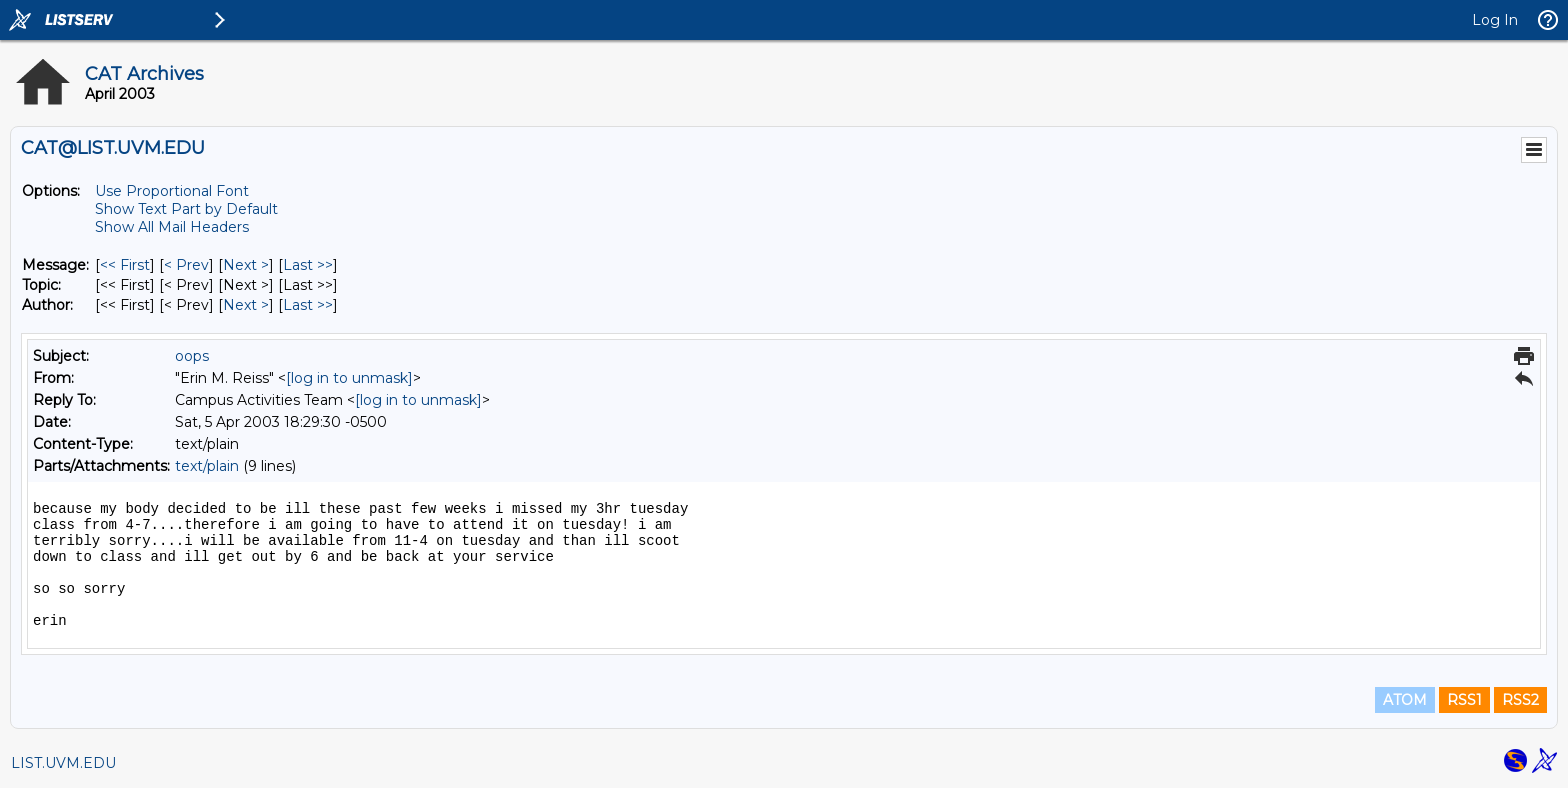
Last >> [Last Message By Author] (308, 305)
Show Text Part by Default (186, 209)
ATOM (1405, 700)
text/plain (207, 466)
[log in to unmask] (349, 378)
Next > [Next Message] (246, 265)
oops (192, 356)
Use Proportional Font (172, 191)
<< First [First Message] (125, 265)
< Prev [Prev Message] (186, 265)
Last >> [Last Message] (308, 265)
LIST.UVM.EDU (63, 763)
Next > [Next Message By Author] (246, 305)
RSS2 (1520, 700)
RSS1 (1464, 700)
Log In (1495, 20)
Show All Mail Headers (172, 227)
